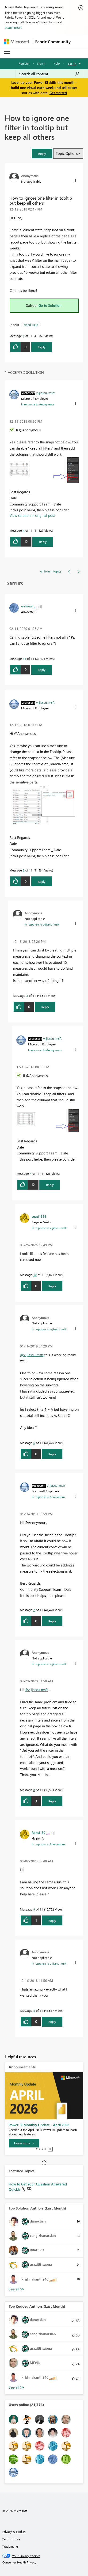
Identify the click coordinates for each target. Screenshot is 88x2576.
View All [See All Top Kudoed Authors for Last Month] (16, 2387)
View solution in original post (32, 515)
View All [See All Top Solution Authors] (16, 2289)
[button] (42, 153)
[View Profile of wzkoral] (27, 606)
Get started (58, 92)
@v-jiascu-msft (31, 1354)
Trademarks (10, 2546)
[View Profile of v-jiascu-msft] (45, 392)
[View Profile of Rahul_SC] (39, 1832)
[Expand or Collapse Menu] (7, 53)
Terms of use (11, 2539)
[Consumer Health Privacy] (44, 2562)
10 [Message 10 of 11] (35, 1275)
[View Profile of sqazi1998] (39, 1216)
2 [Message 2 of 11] (23, 870)
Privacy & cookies (14, 2532)
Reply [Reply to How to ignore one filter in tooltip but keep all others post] (42, 347)
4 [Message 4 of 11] (23, 530)
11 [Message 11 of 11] (24, 659)
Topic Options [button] (67, 153)
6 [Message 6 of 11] (34, 1443)
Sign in (41, 63)
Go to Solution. (50, 305)
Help (57, 63)
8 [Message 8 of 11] (34, 1790)
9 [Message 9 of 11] (34, 1909)
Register (24, 63)
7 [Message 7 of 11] (34, 1610)
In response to (37, 404)
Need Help (30, 324)
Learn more (13, 27)
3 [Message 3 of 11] (27, 995)
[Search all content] (49, 73)
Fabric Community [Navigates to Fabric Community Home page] (53, 41)
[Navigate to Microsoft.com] (16, 41)
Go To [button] (72, 64)
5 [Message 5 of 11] (34, 2010)
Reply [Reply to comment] (43, 542)
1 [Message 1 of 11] (23, 336)
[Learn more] (24, 2143)
